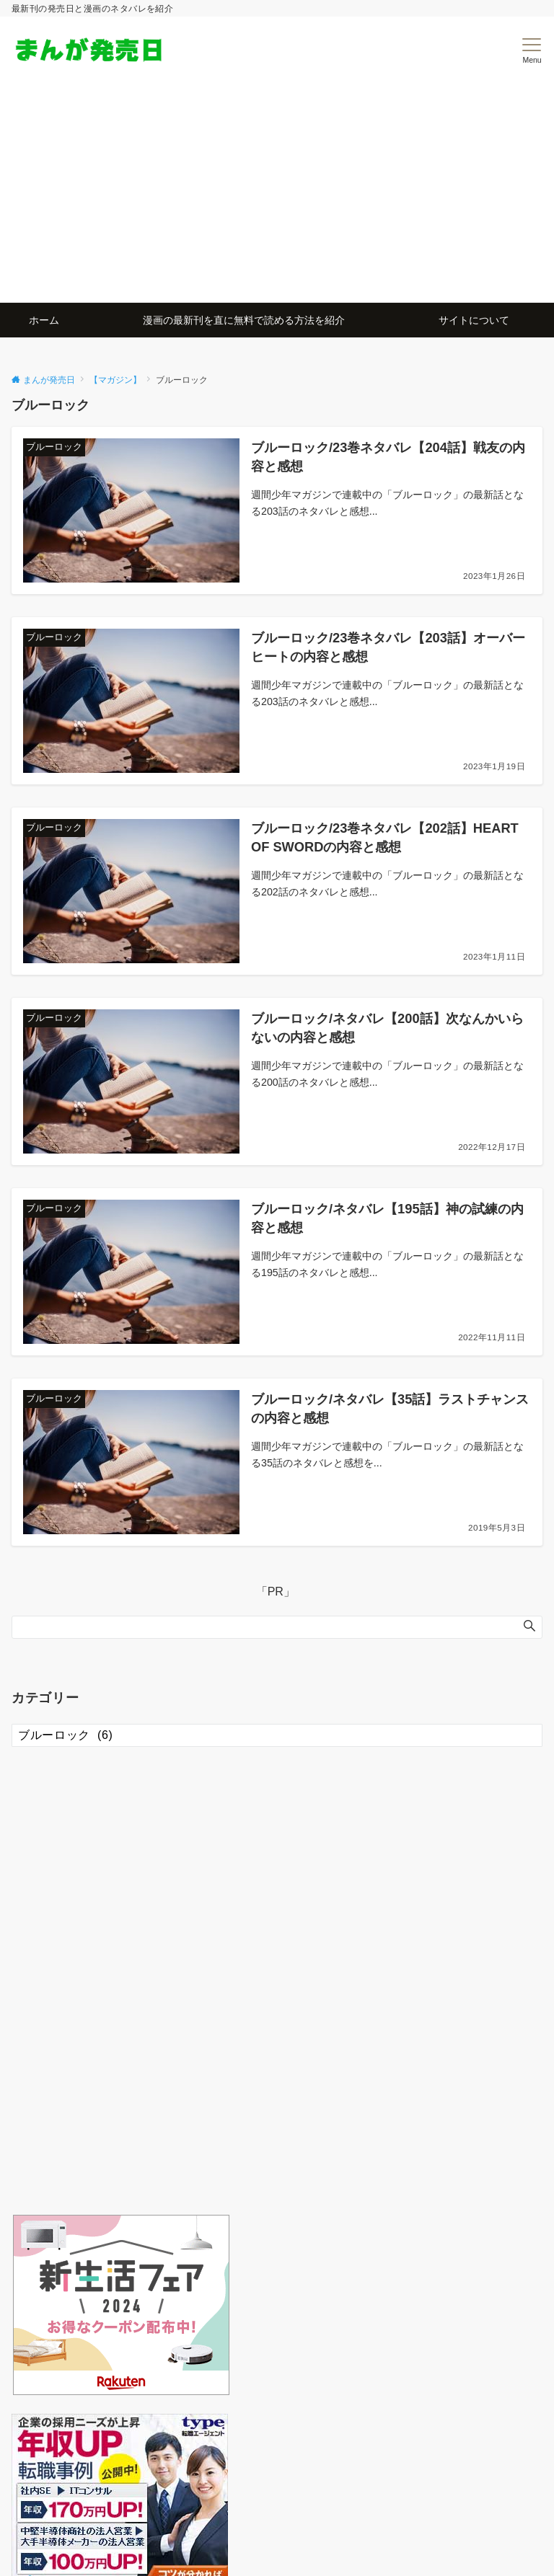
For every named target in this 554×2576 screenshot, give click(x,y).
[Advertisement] (277, 194)
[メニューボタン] (532, 51)
